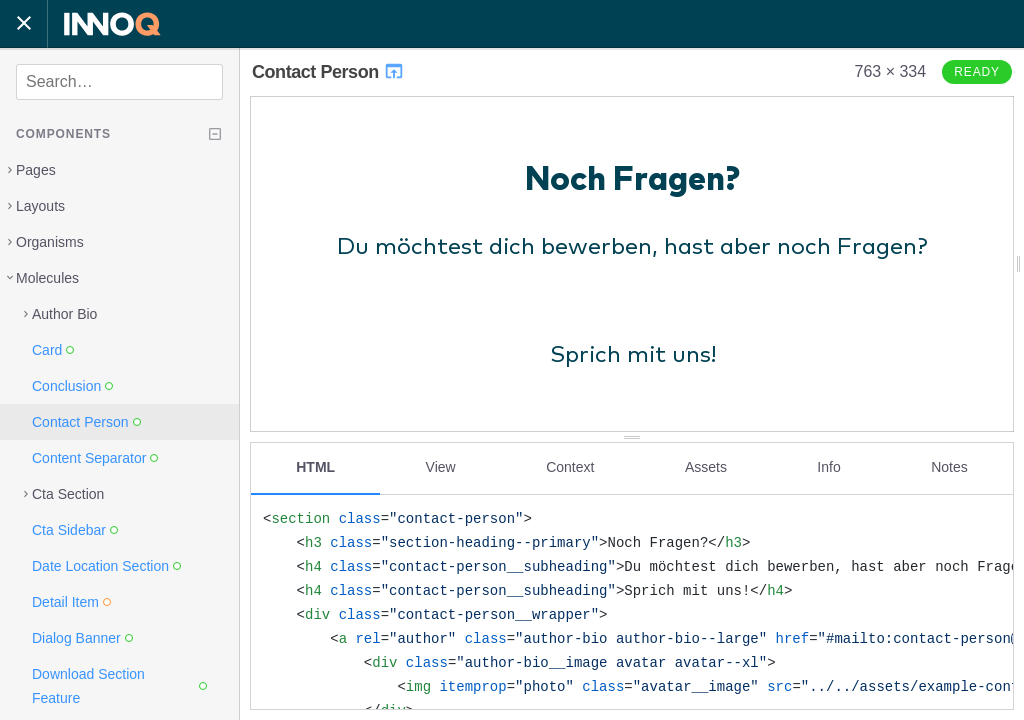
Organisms (50, 242)
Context (570, 467)
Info (828, 467)
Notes (949, 467)
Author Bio (64, 314)
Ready (977, 72)
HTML (315, 467)
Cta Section (68, 494)
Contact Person (328, 72)
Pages (36, 170)
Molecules (47, 278)
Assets (706, 467)
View (441, 467)
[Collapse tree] (215, 134)
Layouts (40, 206)
